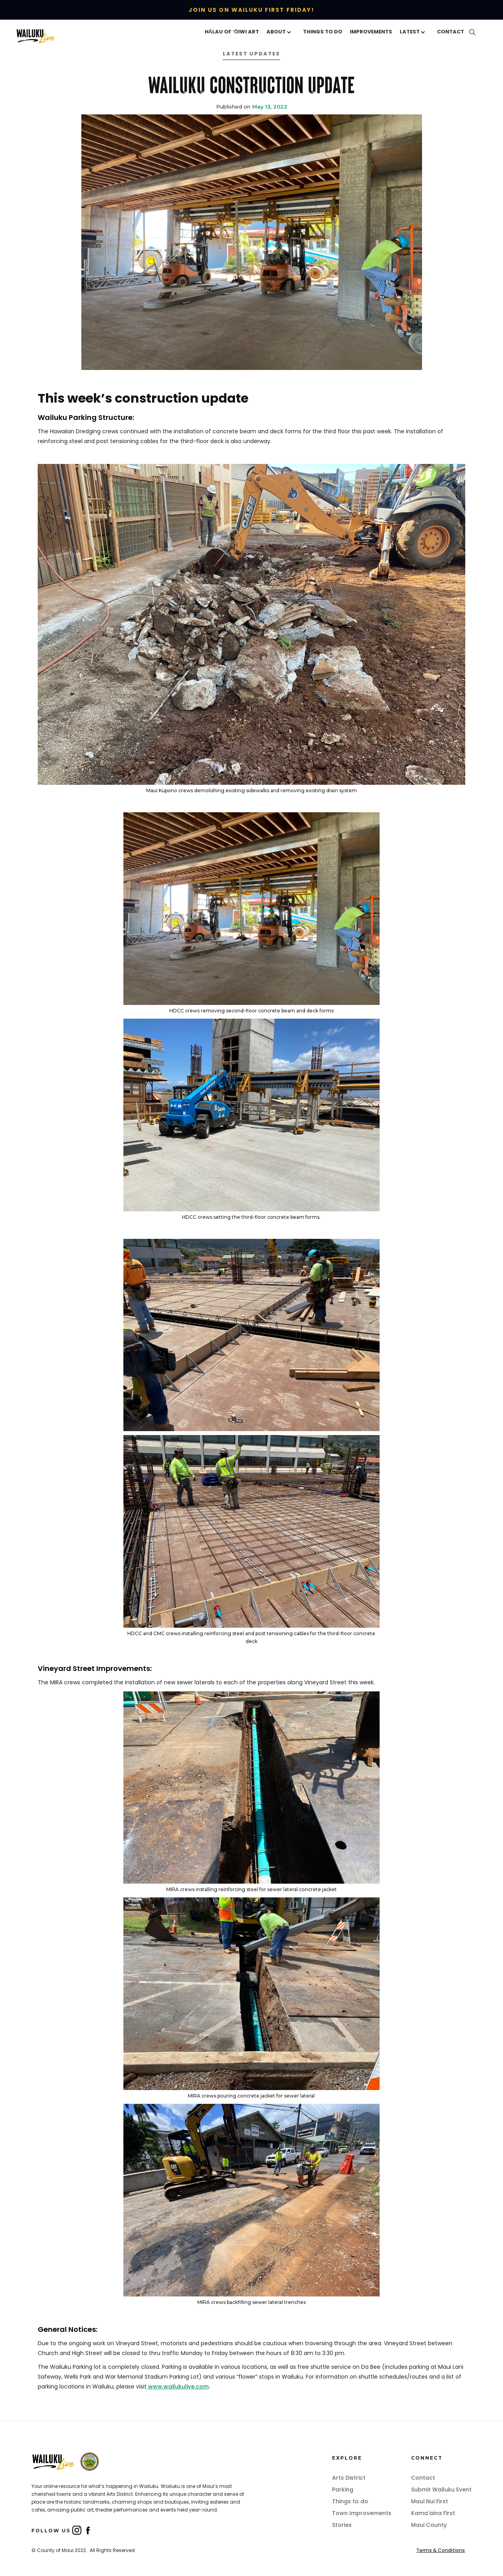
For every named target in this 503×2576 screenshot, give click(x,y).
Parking (342, 2489)
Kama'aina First (433, 2513)
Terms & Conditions (440, 2550)
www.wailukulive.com (178, 2386)
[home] (48, 36)
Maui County (429, 2525)
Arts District (348, 2478)
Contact (423, 2478)
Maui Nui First (429, 2501)
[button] (281, 32)
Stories (342, 2525)
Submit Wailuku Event (441, 2489)
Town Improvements (361, 2513)
